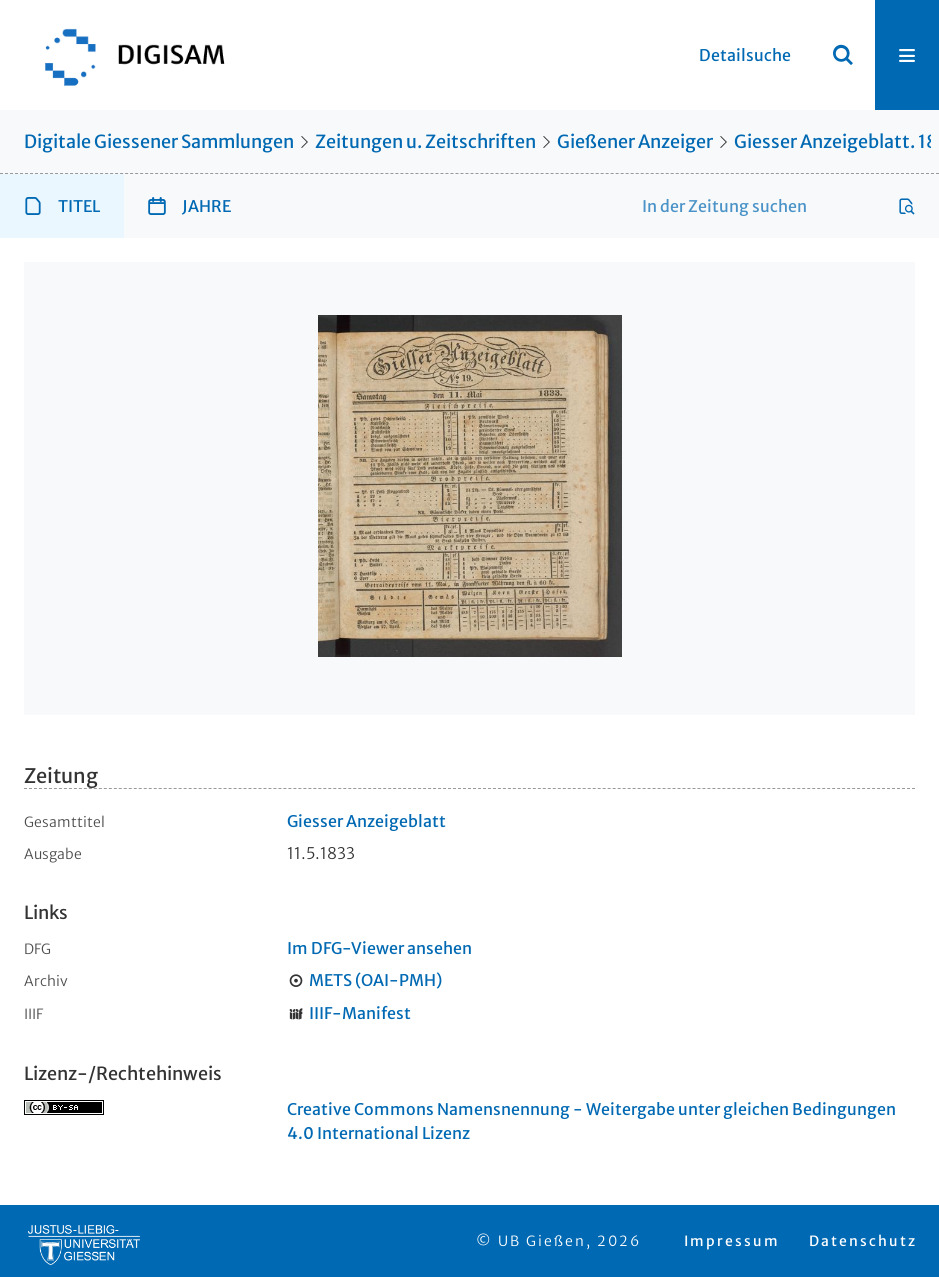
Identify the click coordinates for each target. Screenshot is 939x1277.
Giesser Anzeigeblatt (366, 821)
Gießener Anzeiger (635, 141)
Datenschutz (863, 1241)
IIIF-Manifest (360, 1013)
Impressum (732, 1241)
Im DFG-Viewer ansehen (379, 948)
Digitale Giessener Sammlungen (159, 141)
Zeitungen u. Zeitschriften (425, 141)
